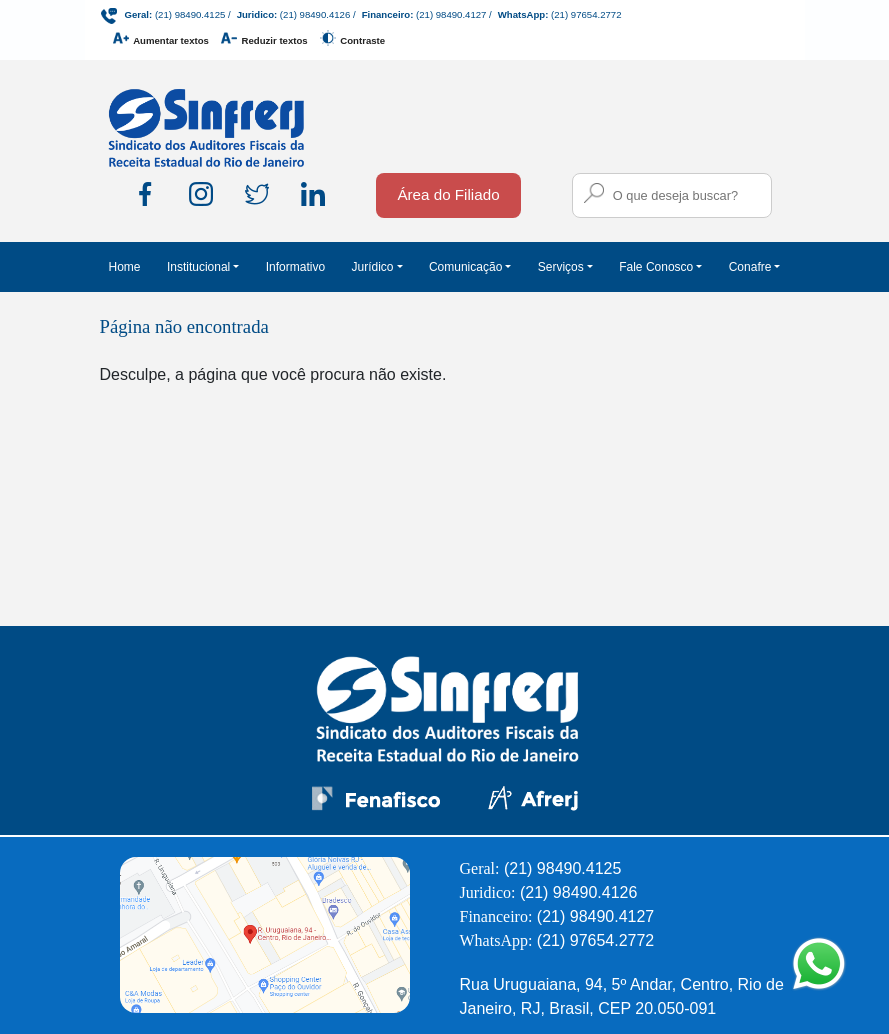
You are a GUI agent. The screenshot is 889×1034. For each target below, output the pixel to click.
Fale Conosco (656, 267)
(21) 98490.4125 (190, 14)
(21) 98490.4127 (451, 14)
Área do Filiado (448, 194)
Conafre (750, 267)
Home (125, 267)
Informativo (295, 267)
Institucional (198, 267)
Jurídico (372, 267)
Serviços (561, 267)
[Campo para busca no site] (672, 195)
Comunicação (465, 267)
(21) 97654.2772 (586, 14)
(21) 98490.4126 (315, 14)
